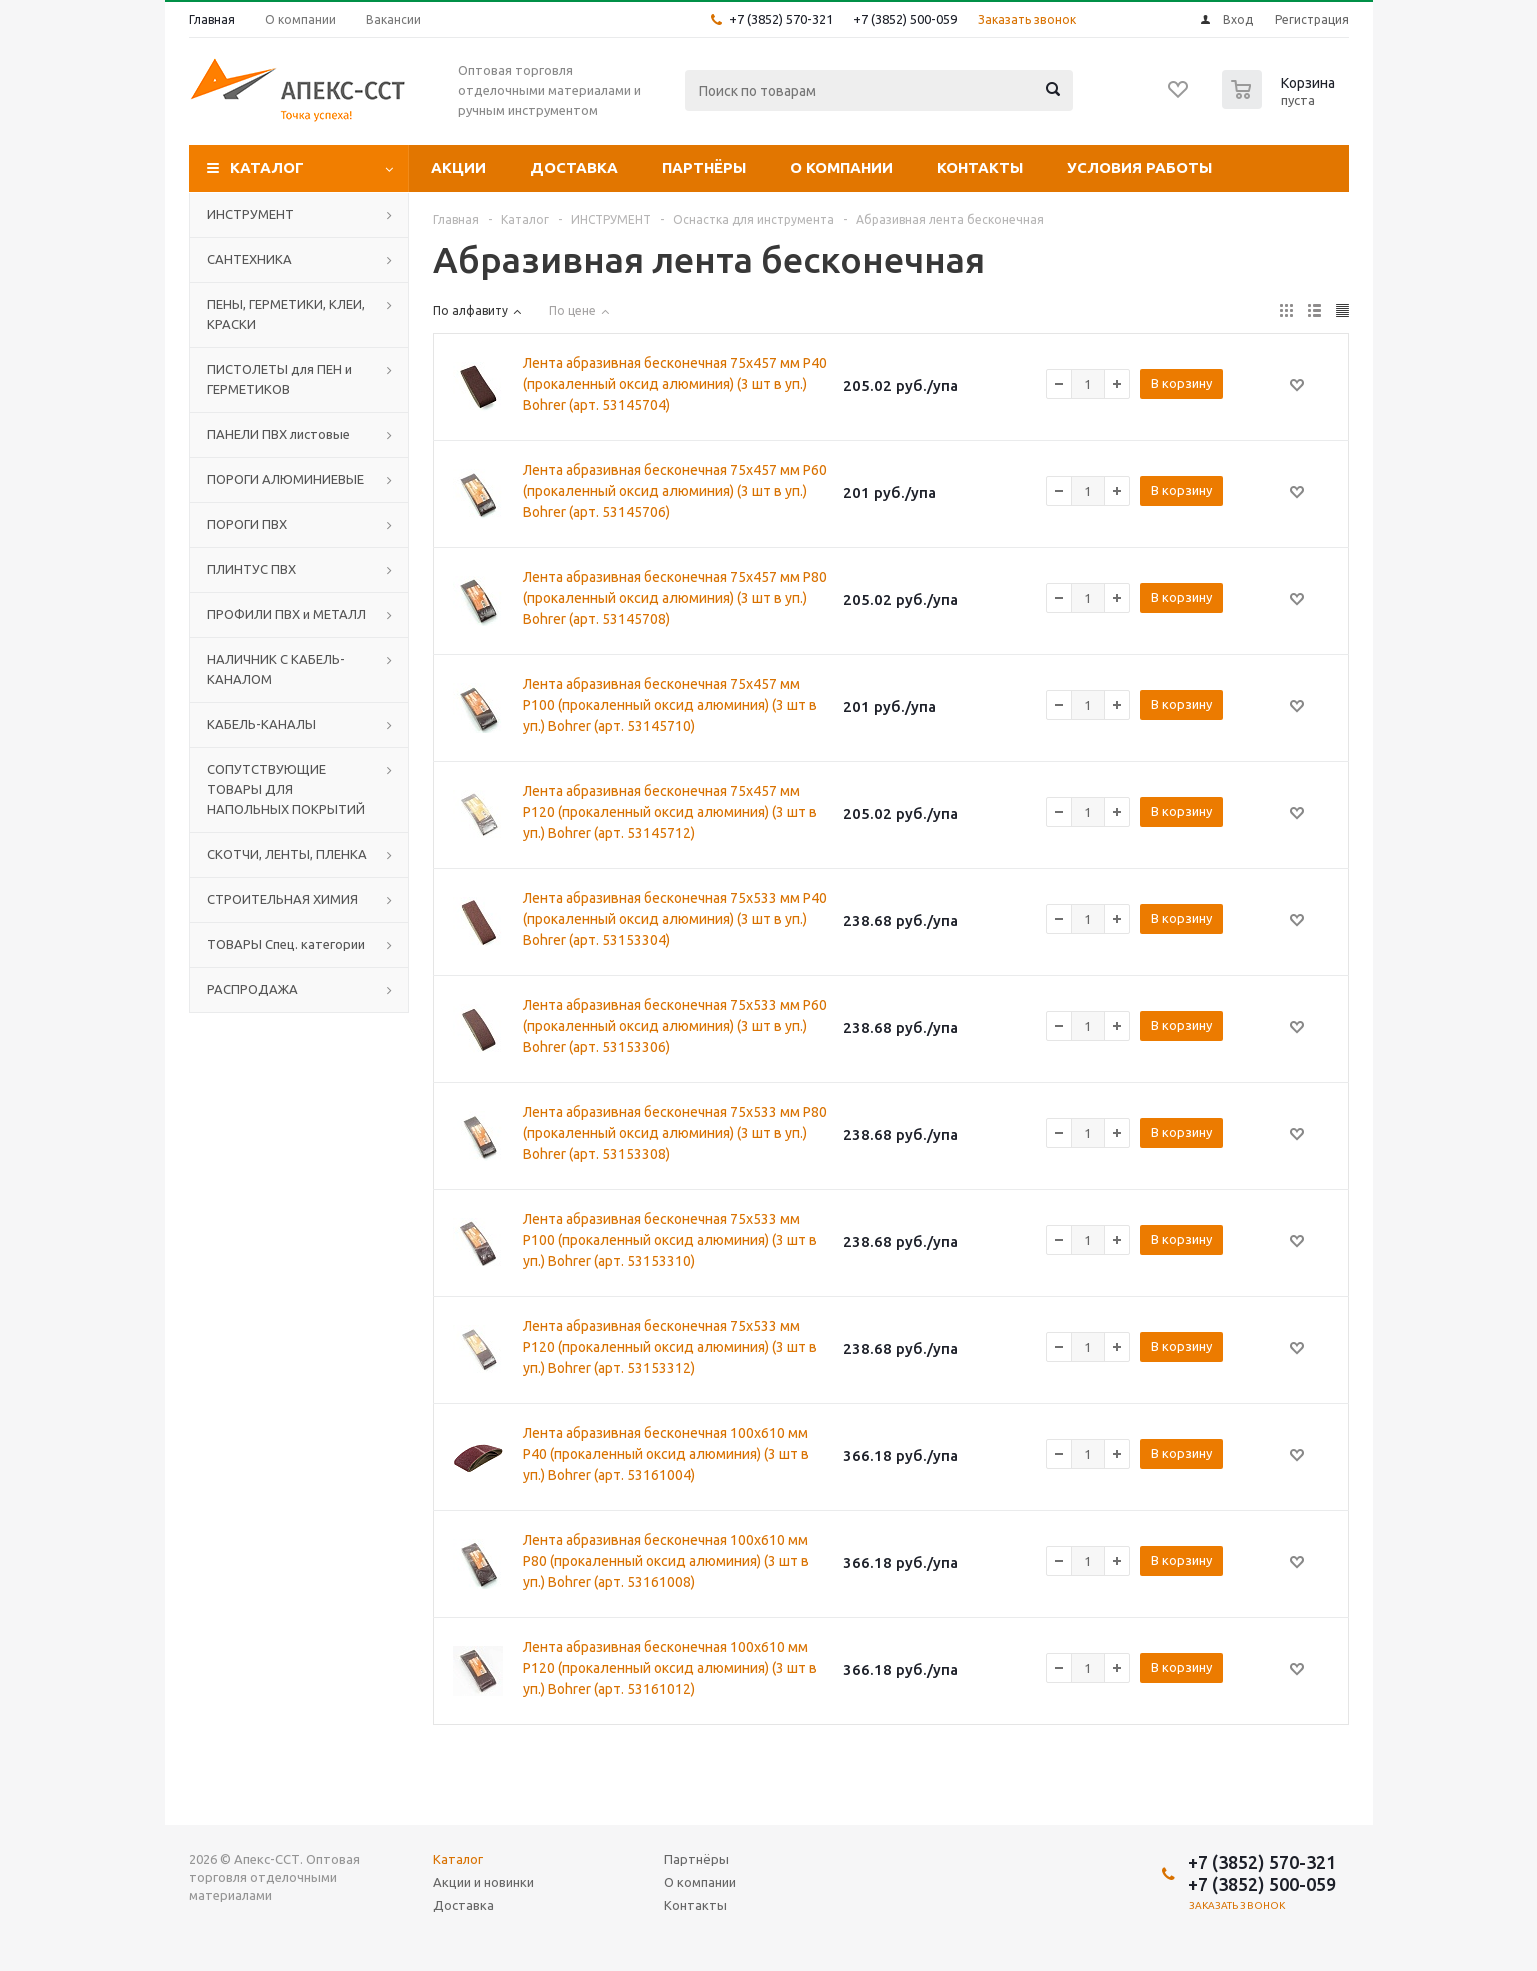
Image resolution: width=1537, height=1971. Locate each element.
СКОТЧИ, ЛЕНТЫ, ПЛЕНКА (287, 854)
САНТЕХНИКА (249, 259)
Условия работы (1139, 167)
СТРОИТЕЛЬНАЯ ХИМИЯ (282, 899)
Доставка (574, 167)
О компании (841, 167)
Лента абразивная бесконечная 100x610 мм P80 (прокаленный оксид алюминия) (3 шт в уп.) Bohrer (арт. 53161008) (666, 1561)
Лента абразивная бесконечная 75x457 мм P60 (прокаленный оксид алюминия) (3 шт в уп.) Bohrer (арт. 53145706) (675, 491)
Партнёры (704, 167)
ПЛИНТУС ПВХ (251, 569)
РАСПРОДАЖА (252, 989)
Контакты (980, 167)
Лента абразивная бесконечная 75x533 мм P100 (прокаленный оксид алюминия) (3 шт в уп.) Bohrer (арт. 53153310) (670, 1240)
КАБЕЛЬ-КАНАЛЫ (261, 724)
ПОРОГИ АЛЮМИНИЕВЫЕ (285, 479)
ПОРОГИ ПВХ (247, 524)
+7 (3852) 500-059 (905, 19)
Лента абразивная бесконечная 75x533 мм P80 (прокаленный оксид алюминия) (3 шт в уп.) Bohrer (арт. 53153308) (675, 1133)
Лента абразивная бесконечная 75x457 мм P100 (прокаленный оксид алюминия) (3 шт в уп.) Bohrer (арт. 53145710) (670, 705)
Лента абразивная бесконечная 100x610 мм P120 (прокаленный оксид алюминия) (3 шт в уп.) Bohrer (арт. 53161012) (670, 1668)
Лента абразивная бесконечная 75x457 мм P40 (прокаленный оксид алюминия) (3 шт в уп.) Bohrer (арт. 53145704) (675, 384)
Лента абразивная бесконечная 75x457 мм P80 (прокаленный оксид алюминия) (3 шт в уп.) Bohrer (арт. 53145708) (675, 598)
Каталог (267, 167)
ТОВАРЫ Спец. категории (286, 944)
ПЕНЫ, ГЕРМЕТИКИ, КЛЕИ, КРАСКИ (286, 314)
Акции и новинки (483, 1882)
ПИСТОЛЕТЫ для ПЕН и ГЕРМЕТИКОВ (279, 379)
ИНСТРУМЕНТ (250, 214)
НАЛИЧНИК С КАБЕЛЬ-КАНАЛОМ (276, 669)
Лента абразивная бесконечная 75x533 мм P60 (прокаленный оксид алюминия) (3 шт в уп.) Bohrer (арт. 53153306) (675, 1026)
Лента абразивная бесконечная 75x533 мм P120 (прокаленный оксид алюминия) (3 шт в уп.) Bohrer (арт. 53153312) (670, 1347)
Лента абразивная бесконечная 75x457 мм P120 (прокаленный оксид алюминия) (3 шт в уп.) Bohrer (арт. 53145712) (670, 812)
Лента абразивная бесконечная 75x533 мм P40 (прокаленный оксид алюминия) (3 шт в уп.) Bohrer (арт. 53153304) (675, 919)
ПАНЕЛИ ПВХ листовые (278, 434)
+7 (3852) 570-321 (781, 19)
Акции (458, 167)
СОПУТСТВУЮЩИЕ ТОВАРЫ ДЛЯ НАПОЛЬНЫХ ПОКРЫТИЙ (286, 789)
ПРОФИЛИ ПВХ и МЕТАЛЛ (286, 614)
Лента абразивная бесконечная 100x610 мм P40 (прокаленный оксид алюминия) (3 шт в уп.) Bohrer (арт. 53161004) (666, 1454)
